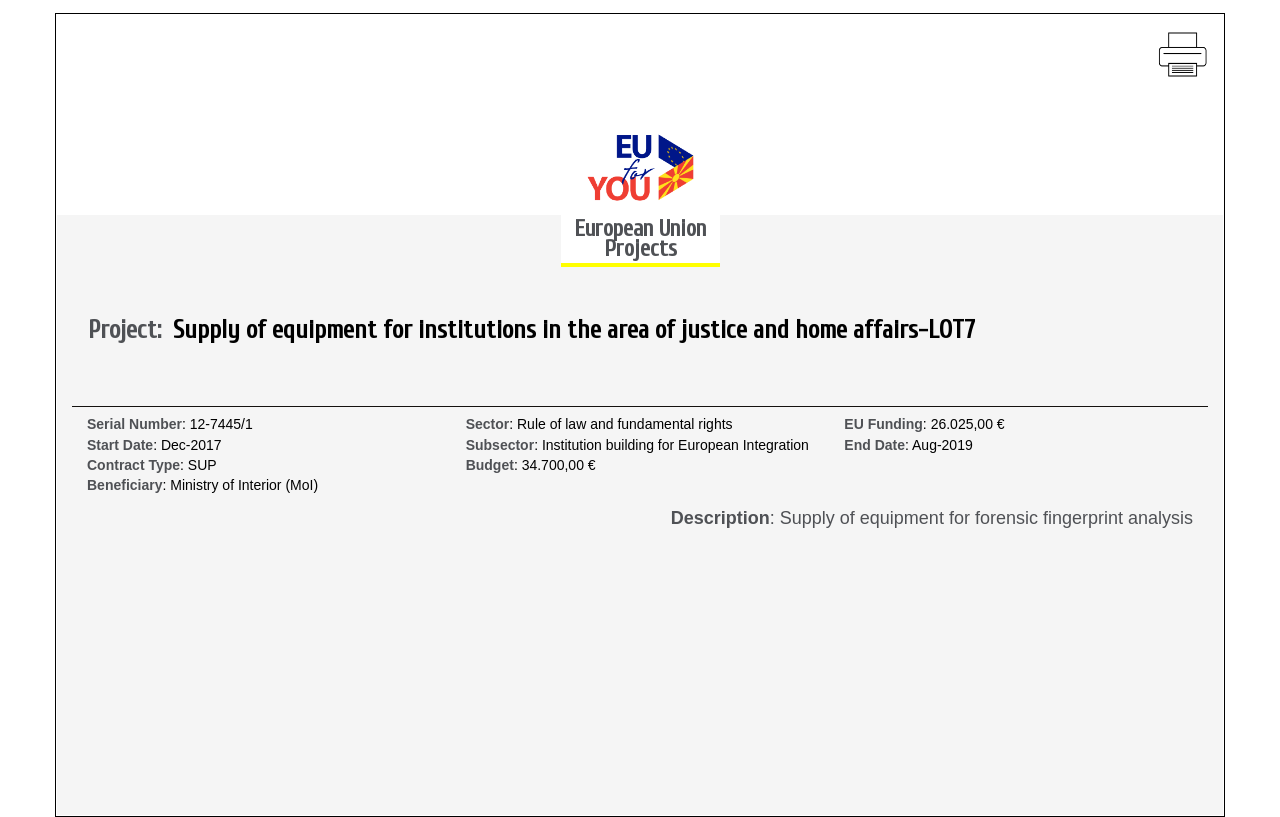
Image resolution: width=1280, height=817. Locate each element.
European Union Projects (640, 238)
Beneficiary (124, 485)
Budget (490, 465)
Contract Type (133, 465)
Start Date (120, 445)
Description (720, 518)
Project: (130, 331)
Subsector (500, 445)
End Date (874, 445)
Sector (488, 424)
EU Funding (883, 424)
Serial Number (134, 424)
